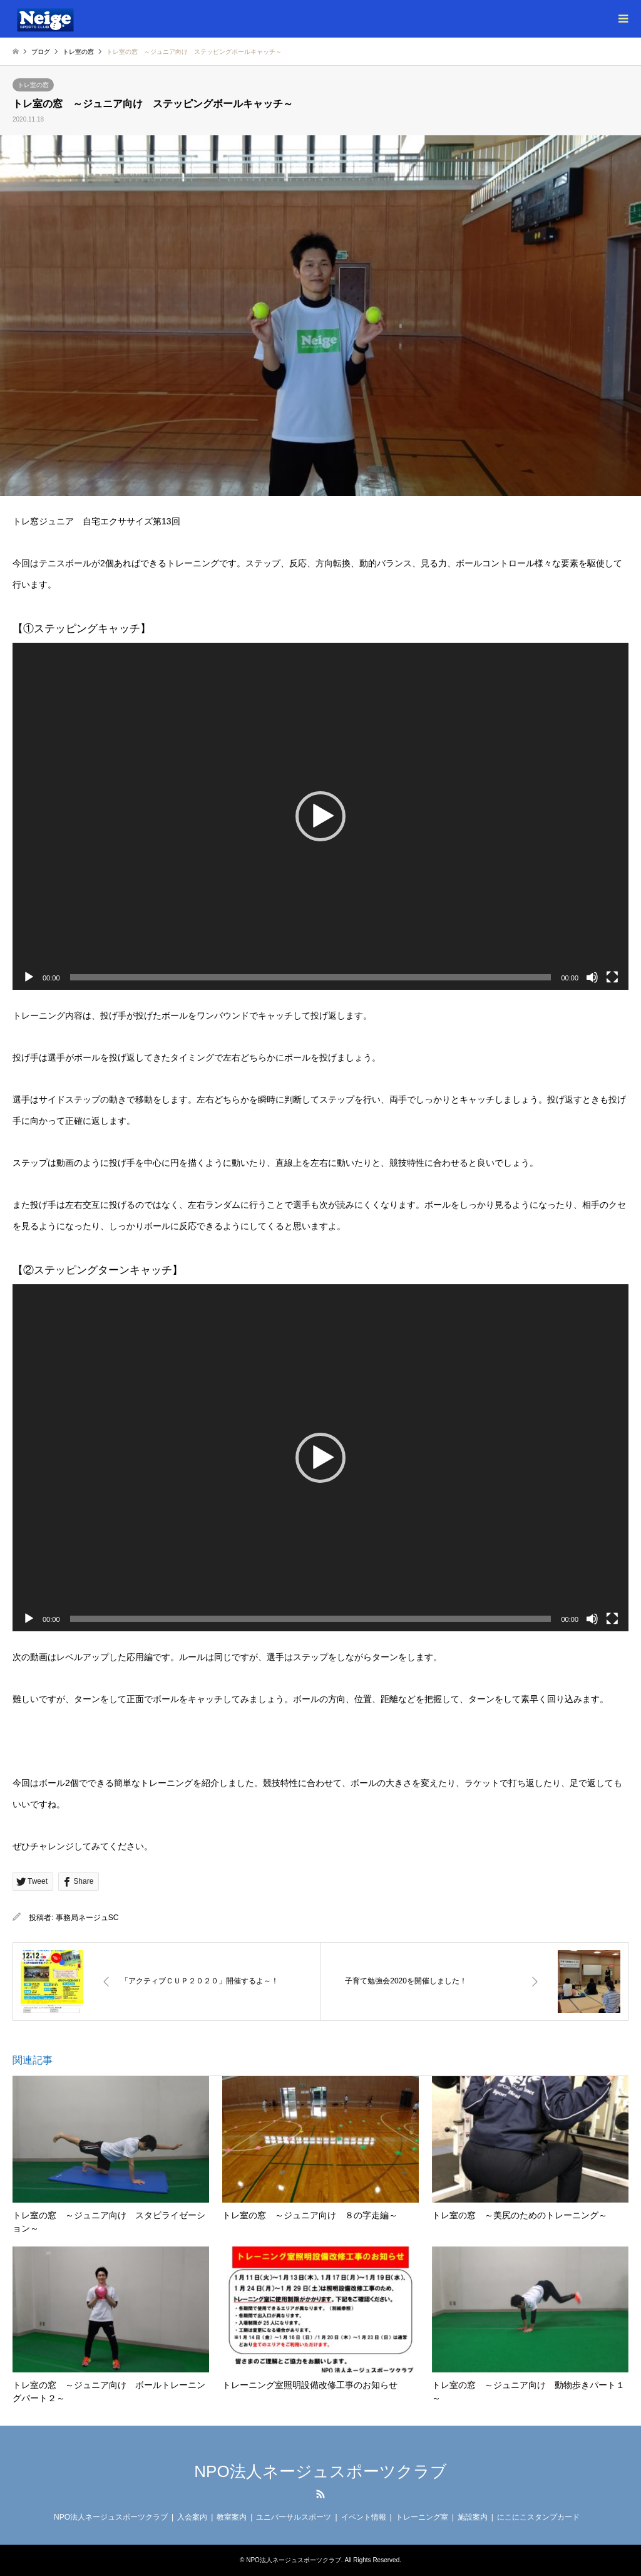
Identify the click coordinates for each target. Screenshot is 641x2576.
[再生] (29, 977)
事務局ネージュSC (87, 1917)
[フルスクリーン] (612, 977)
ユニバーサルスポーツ (293, 2517)
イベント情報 (363, 2517)
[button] (320, 816)
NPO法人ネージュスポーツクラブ (320, 2471)
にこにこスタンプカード (538, 2517)
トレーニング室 (422, 2517)
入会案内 (192, 2517)
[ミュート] (592, 977)
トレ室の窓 (33, 84)
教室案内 (232, 2517)
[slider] (310, 977)
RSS (320, 2494)
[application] (320, 816)
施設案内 (473, 2517)
